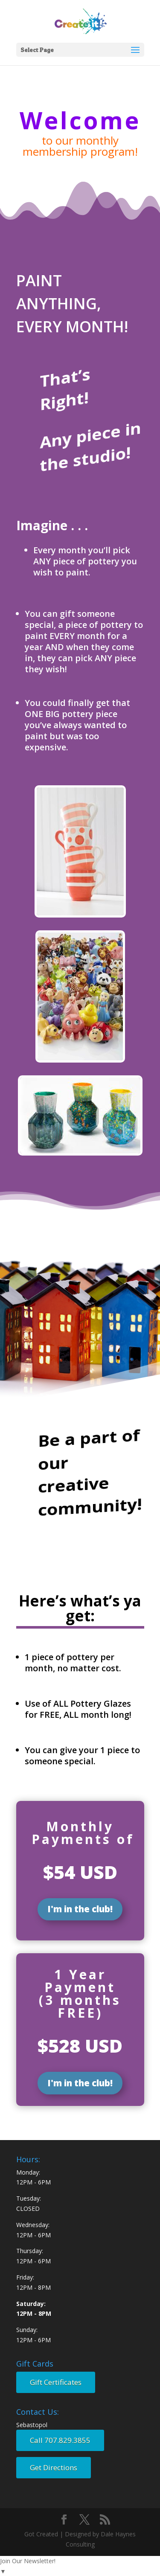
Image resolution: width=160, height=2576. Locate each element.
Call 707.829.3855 (60, 2440)
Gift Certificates (55, 2382)
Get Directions (53, 2467)
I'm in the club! (80, 1909)
